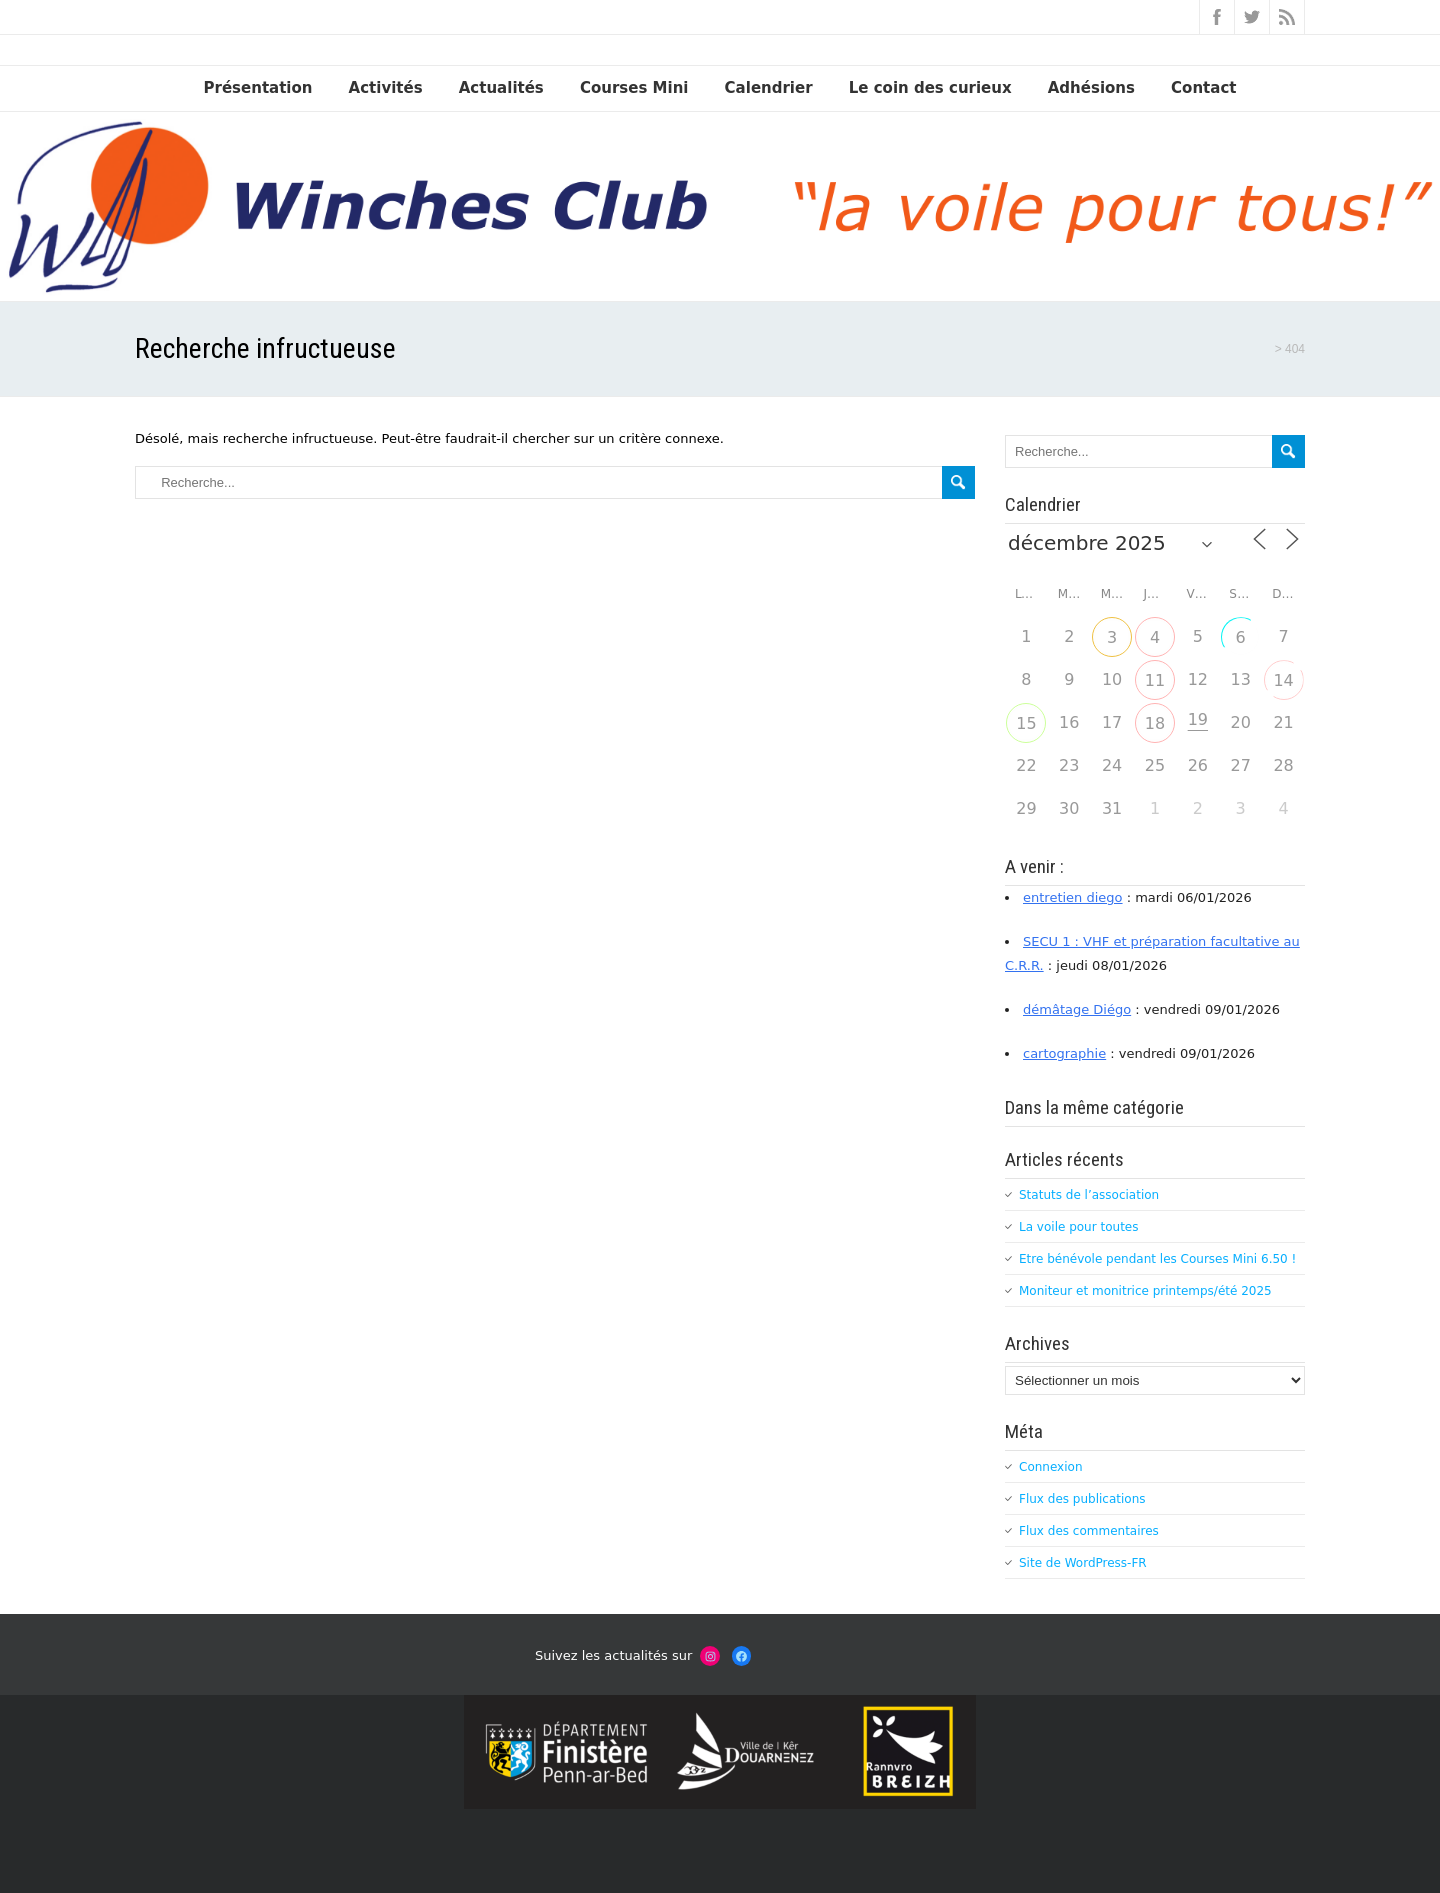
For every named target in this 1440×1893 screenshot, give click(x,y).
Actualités (501, 88)
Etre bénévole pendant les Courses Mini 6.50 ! (1157, 1259)
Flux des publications (1082, 1499)
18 (1155, 723)
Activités (386, 88)
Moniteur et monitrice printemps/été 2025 (1145, 1291)
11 (1155, 680)
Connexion (1051, 1467)
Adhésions (1091, 88)
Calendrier (769, 88)
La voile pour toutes (1078, 1227)
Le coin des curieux (930, 88)
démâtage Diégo (1077, 1009)
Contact (1203, 88)
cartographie (1064, 1053)
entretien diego (1073, 897)
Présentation (258, 88)
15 (1026, 723)
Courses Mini (634, 88)
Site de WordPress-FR (1083, 1563)
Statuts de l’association (1089, 1195)
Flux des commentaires (1089, 1531)
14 (1283, 680)
